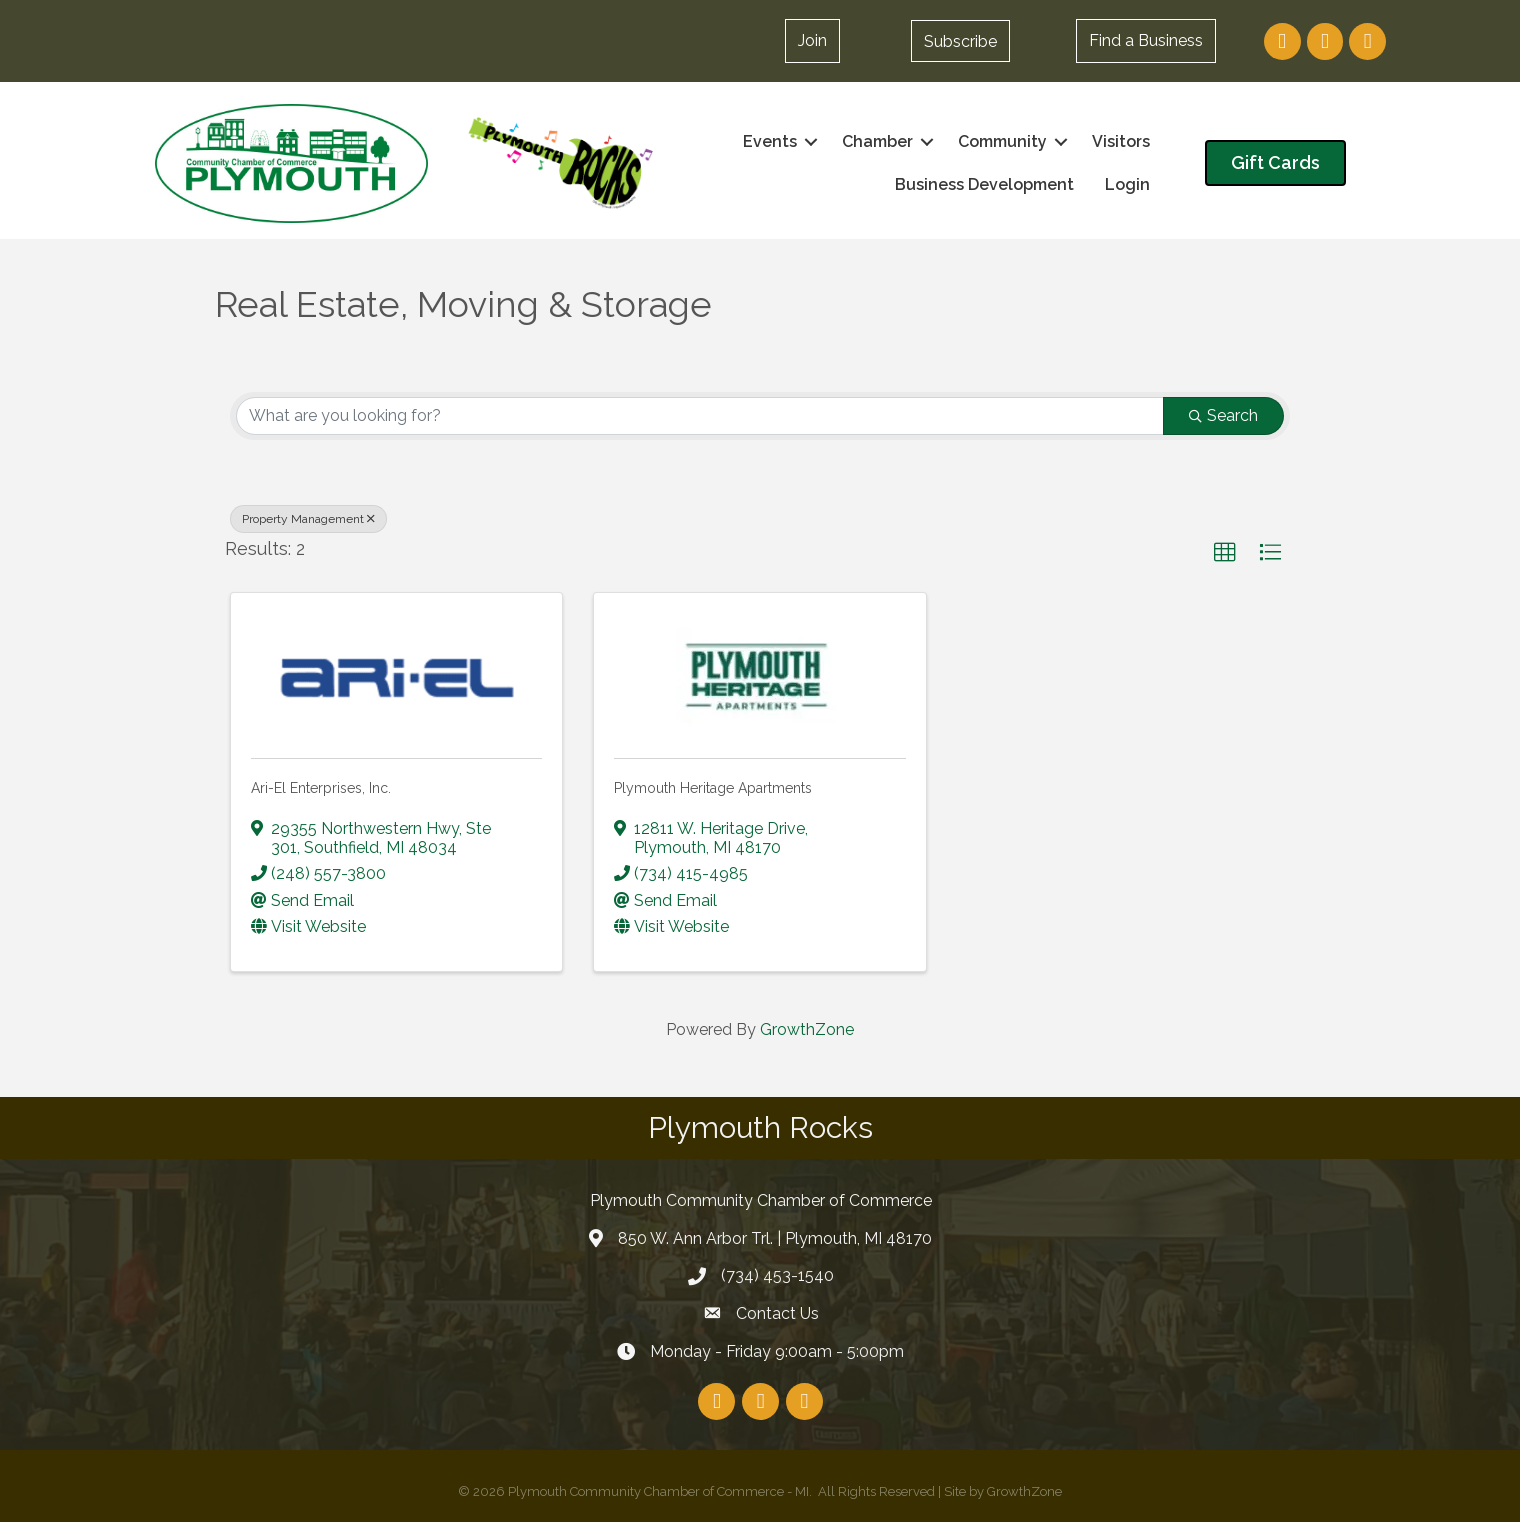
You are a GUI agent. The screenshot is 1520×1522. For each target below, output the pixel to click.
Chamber (877, 141)
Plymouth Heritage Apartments (713, 788)
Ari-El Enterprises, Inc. (321, 788)
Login (1127, 184)
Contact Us (777, 1313)
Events (770, 141)
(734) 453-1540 (777, 1275)
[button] (960, 41)
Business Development (984, 184)
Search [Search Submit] (1223, 415)
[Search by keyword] (700, 416)
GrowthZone (807, 1029)
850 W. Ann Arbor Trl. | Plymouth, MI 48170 (775, 1237)
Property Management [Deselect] (308, 519)
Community (1002, 141)
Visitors (1121, 141)
